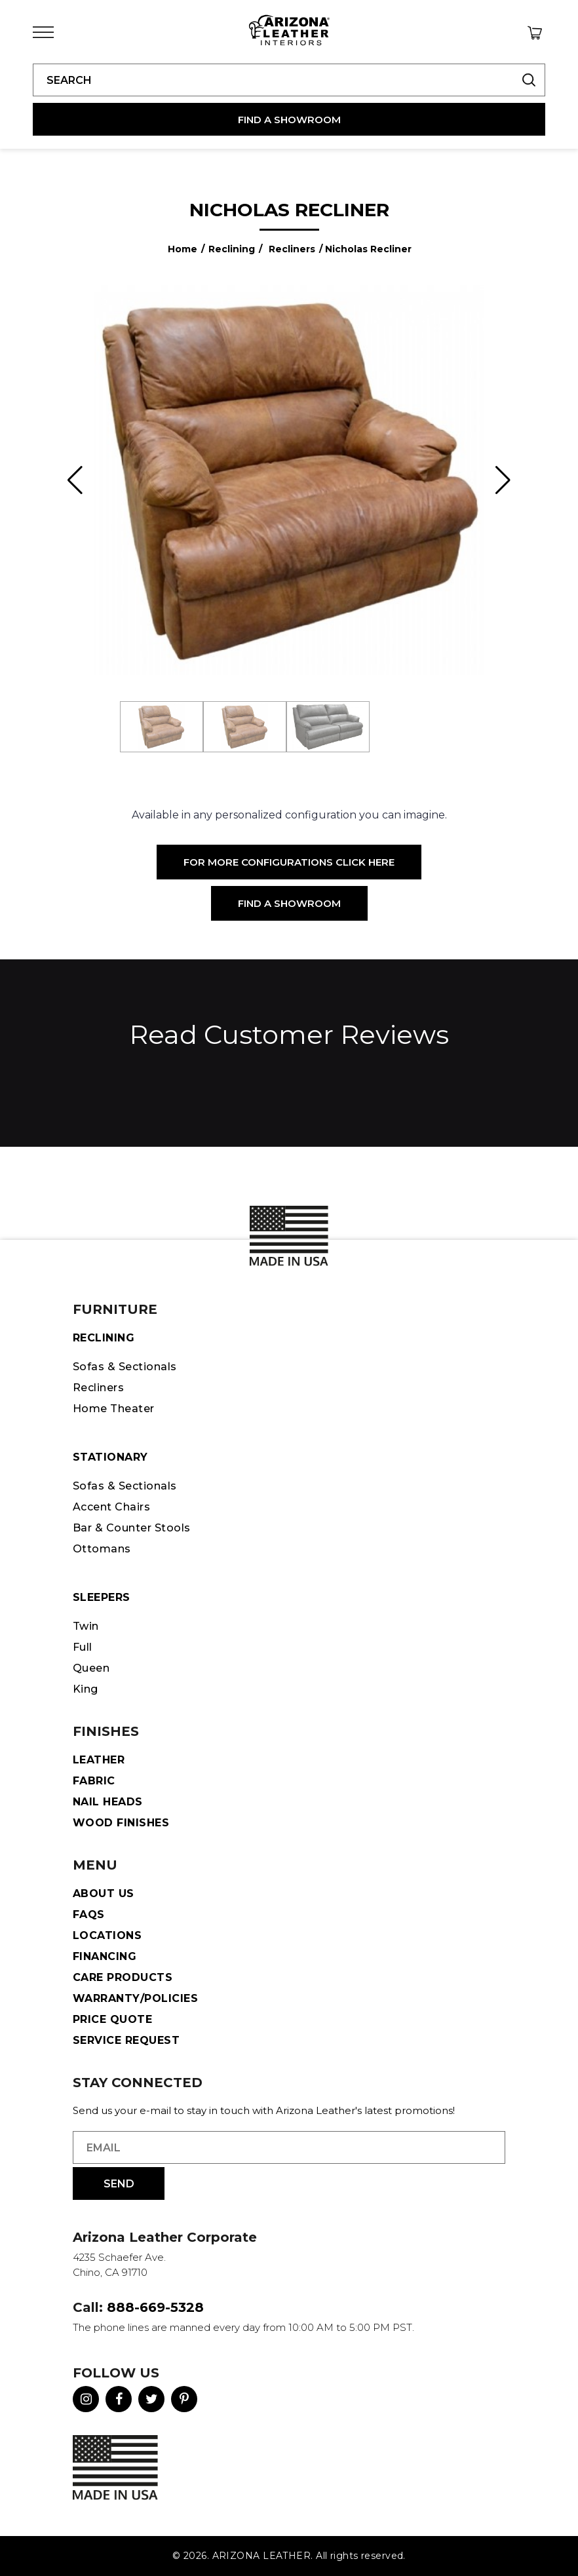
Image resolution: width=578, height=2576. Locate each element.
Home (182, 249)
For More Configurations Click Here (289, 862)
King (85, 1689)
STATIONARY (110, 1457)
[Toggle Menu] (43, 32)
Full (82, 1647)
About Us (103, 1893)
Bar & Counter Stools (132, 1528)
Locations (107, 1935)
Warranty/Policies (135, 1998)
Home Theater (114, 1408)
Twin (86, 1626)
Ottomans (102, 1549)
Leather (99, 1760)
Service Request (126, 2040)
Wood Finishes (121, 1823)
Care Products (122, 1977)
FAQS (89, 1914)
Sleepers (101, 1597)
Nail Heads (108, 1802)
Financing (104, 1956)
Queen (91, 1668)
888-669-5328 (155, 2307)
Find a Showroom (289, 903)
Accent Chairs (111, 1507)
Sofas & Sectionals (125, 1366)
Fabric (94, 1781)
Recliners (292, 249)
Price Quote (112, 2019)
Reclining (231, 249)
